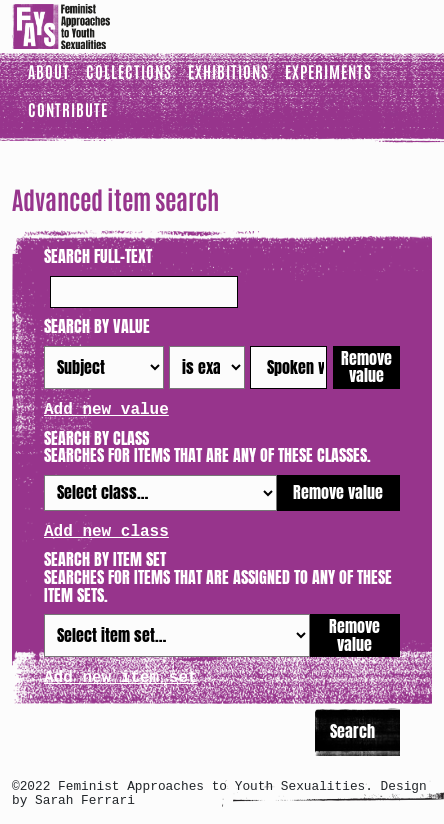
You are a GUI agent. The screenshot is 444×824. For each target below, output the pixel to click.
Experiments (328, 71)
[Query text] (288, 367)
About (49, 71)
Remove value (366, 367)
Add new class (106, 532)
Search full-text (98, 257)
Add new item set (121, 678)
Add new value (106, 410)
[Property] (104, 367)
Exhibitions (228, 71)
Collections (129, 71)
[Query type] (206, 367)
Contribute (68, 109)
